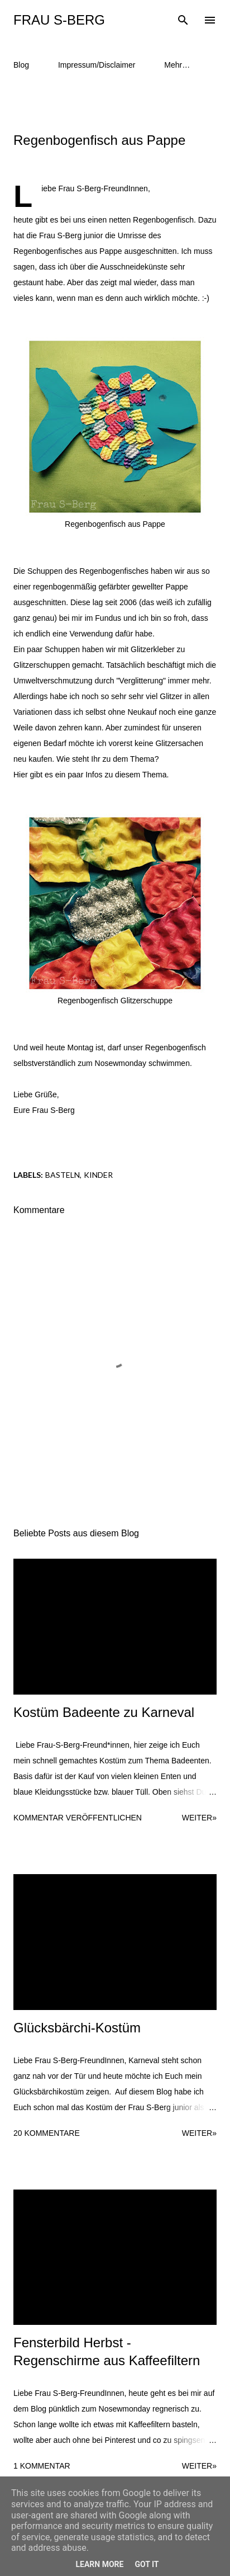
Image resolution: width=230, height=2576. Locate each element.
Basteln (62, 1175)
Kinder (98, 1175)
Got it (147, 2564)
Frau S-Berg (59, 19)
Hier (20, 774)
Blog (21, 64)
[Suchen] (183, 20)
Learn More (99, 2564)
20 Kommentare (46, 2133)
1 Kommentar (41, 2465)
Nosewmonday (121, 1063)
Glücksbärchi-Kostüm (77, 2027)
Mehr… (177, 64)
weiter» (199, 1817)
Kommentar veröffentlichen (77, 1817)
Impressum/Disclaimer (96, 64)
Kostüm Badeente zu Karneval (103, 1712)
